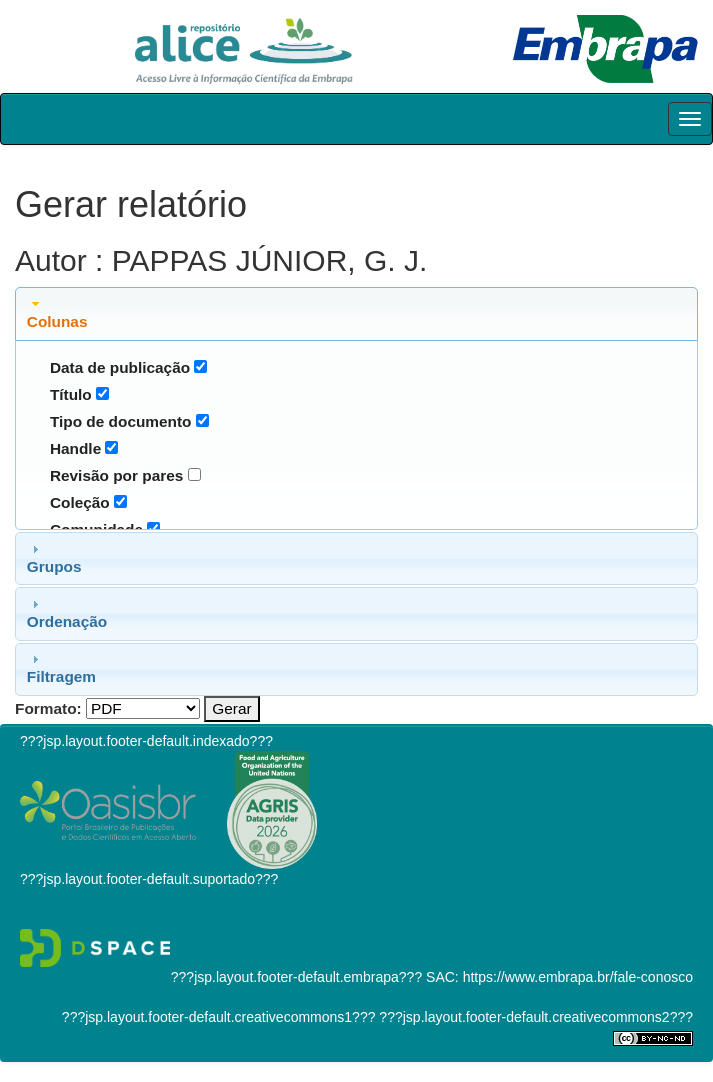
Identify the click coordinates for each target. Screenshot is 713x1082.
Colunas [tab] (57, 313)
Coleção (80, 502)
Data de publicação (120, 367)
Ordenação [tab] (67, 613)
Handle (75, 448)
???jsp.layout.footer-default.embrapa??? (296, 977)
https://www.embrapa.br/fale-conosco (578, 977)
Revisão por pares (116, 475)
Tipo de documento (121, 421)
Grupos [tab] (54, 558)
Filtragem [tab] (61, 668)
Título (71, 394)
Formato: (48, 708)
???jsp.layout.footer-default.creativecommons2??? (534, 1017)
